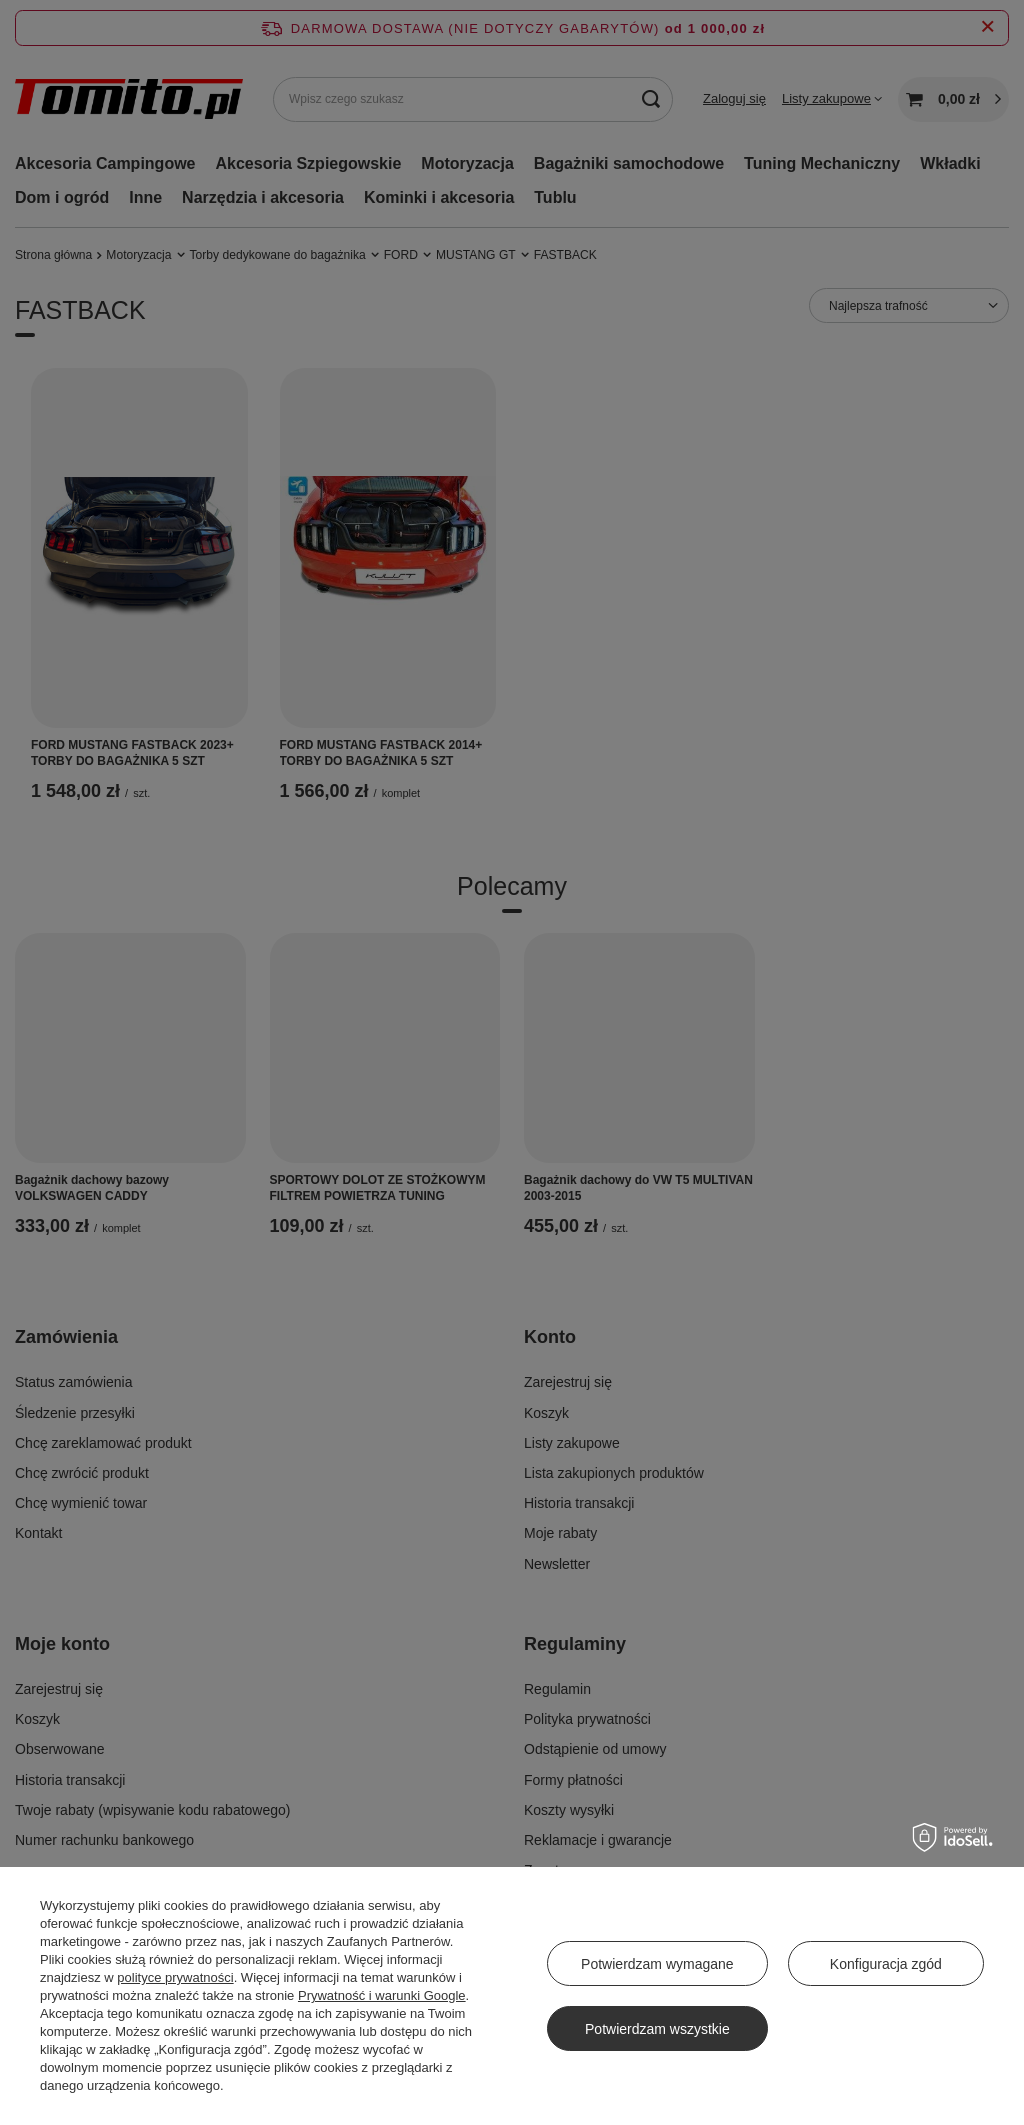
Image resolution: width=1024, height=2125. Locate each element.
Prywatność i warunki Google (382, 1995)
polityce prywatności (175, 1977)
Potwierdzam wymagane (657, 1964)
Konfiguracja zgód (886, 1964)
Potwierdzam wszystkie (657, 2029)
